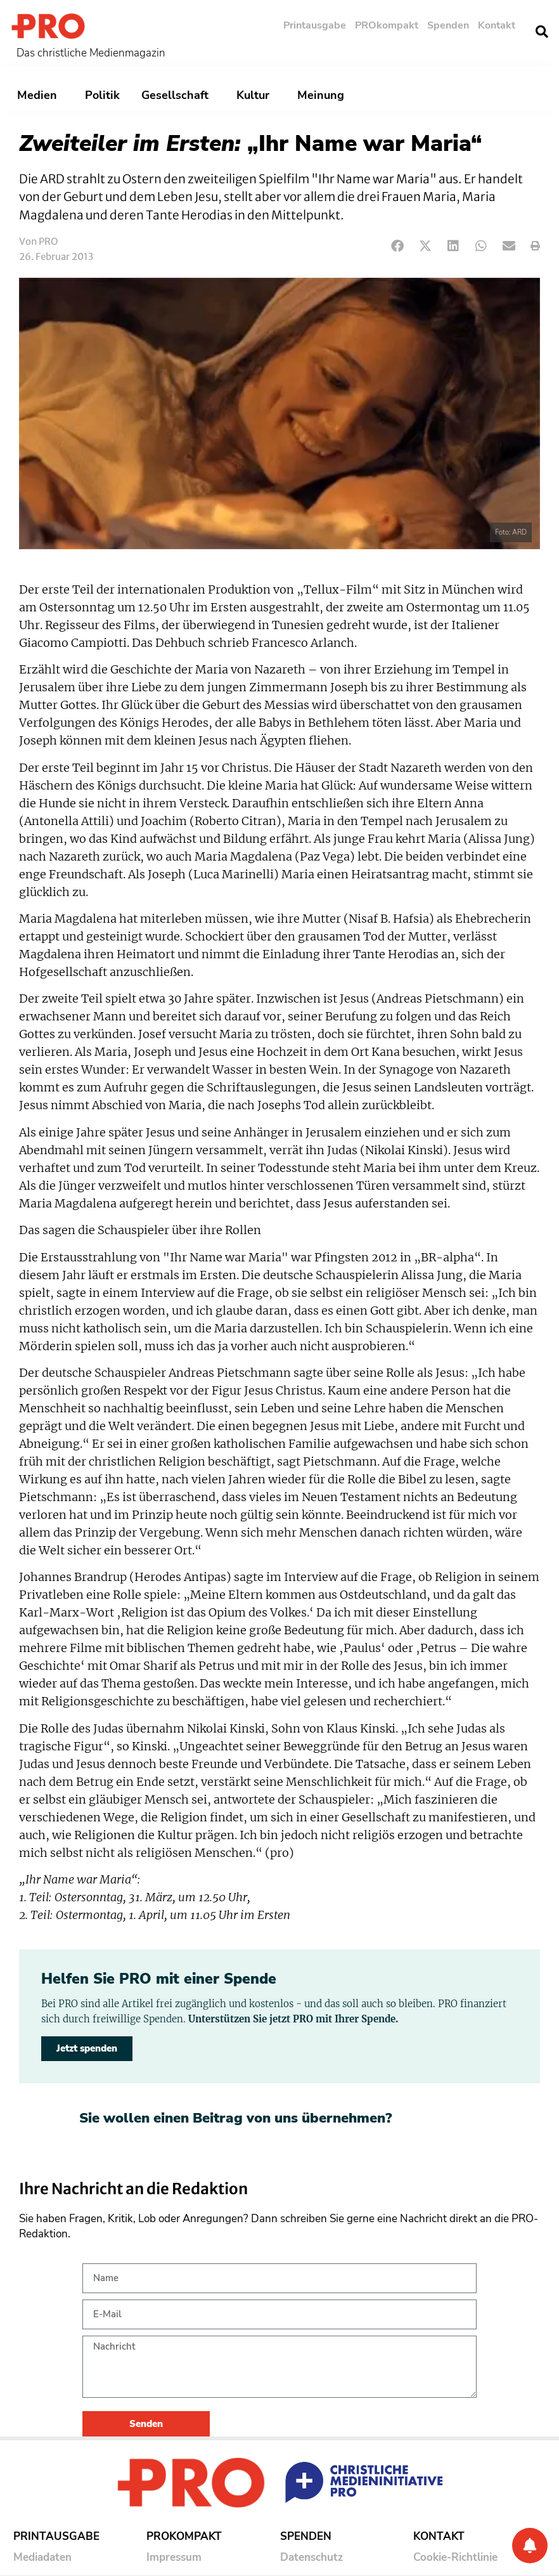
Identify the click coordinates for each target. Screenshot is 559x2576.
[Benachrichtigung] (530, 2545)
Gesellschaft (178, 95)
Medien (40, 95)
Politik (102, 95)
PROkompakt (386, 25)
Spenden (448, 25)
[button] (542, 31)
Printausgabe (314, 25)
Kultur (256, 95)
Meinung (323, 95)
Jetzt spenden (86, 2048)
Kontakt (496, 25)
